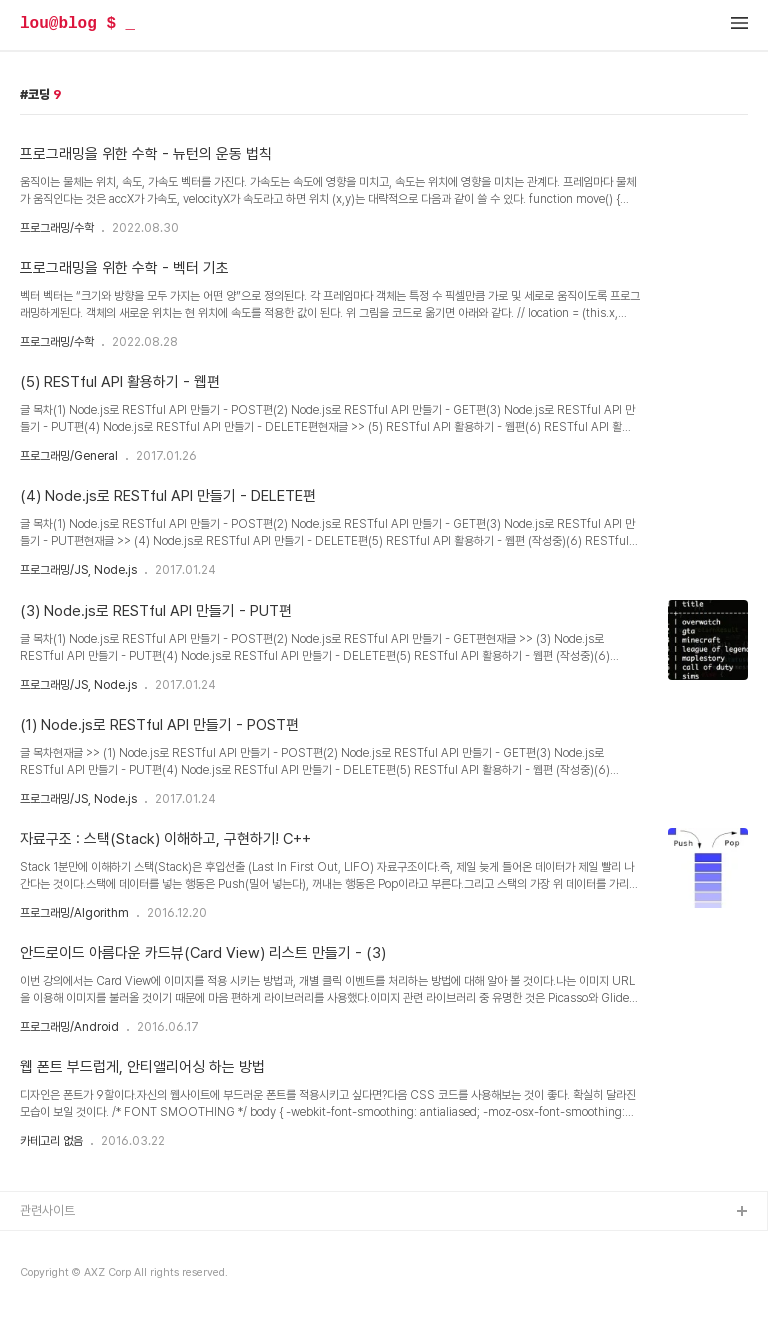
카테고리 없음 (51, 1141)
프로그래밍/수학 (57, 228)
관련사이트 (47, 1210)
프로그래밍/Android (69, 1027)
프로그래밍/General (69, 456)
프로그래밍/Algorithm (74, 913)
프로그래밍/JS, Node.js (78, 570)
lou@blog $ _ (77, 24)
